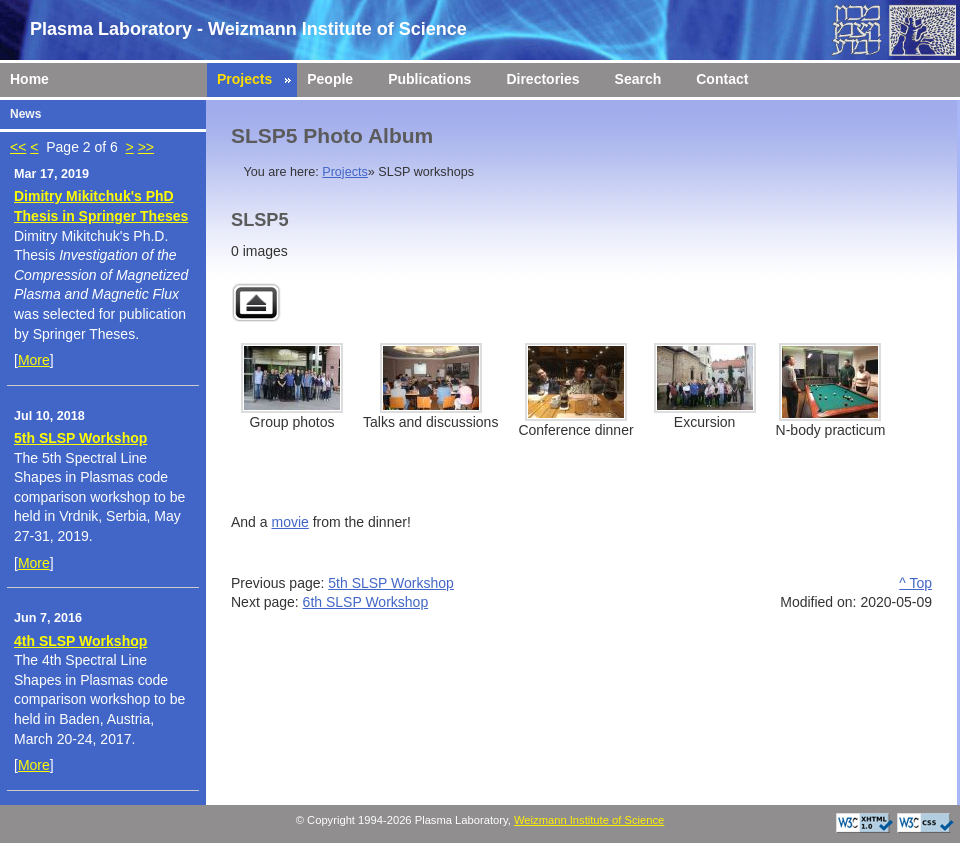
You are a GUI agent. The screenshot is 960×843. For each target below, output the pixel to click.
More (34, 360)
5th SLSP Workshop (80, 438)
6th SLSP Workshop (366, 602)
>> (146, 147)
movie (289, 522)
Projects (345, 172)
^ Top (915, 583)
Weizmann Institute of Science (589, 820)
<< (18, 147)
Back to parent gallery (256, 302)
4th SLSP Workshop (80, 641)
